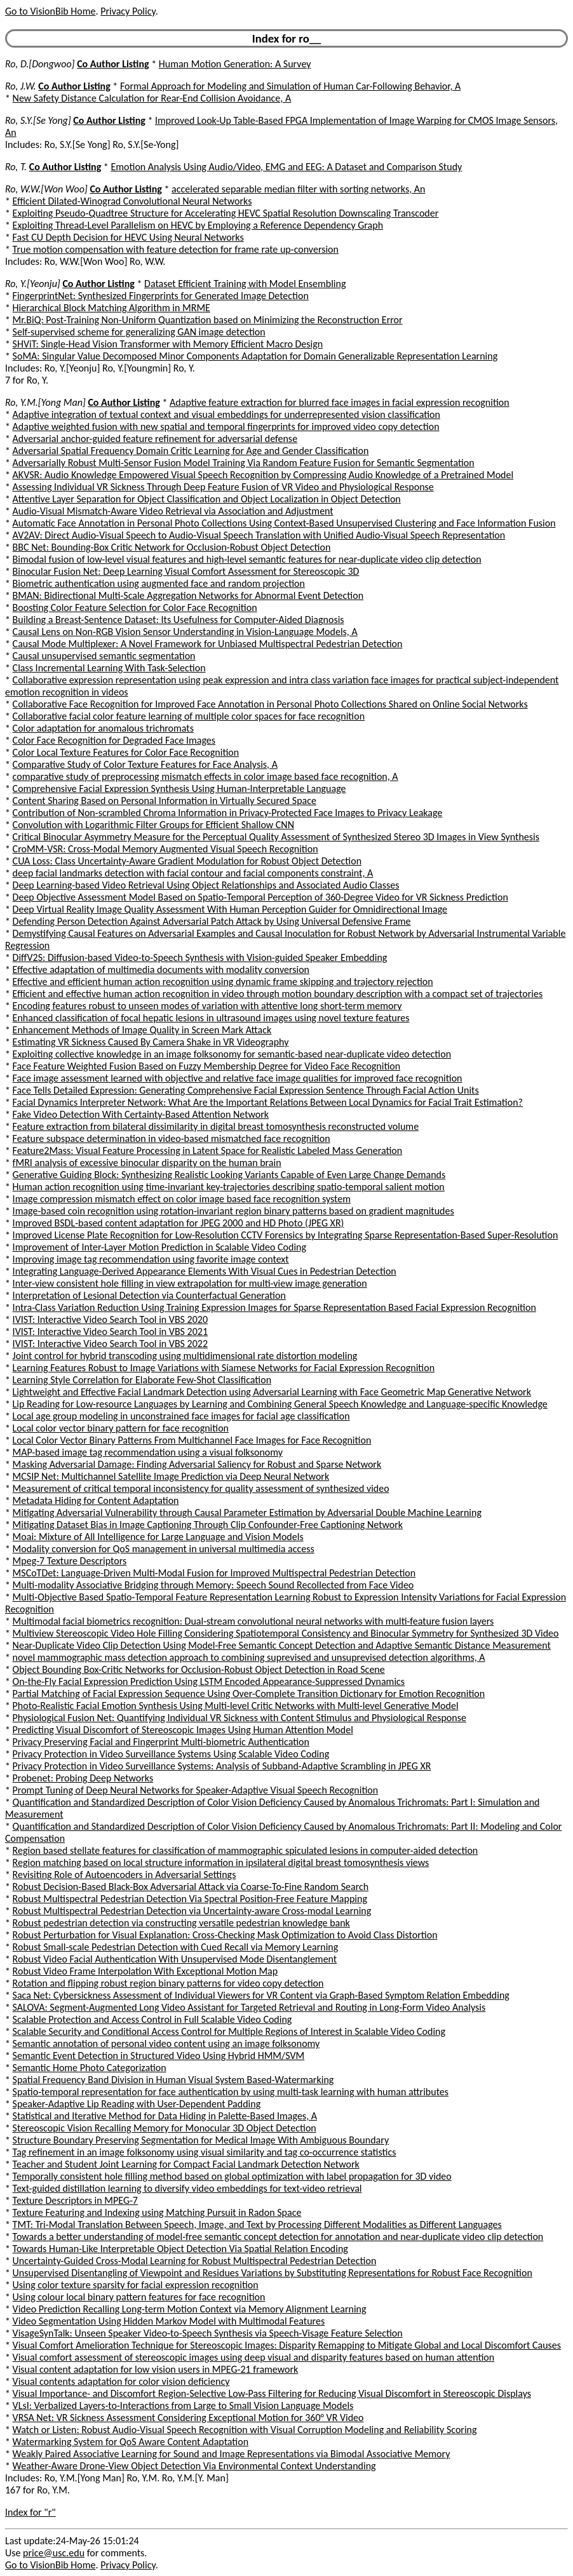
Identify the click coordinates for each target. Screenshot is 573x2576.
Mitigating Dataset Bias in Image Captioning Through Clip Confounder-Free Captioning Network (208, 1525)
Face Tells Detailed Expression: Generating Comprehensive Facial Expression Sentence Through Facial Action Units (246, 1090)
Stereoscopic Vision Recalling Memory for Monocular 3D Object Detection (164, 2128)
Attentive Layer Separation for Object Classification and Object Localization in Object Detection (207, 499)
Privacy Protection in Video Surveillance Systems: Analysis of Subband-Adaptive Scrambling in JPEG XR (222, 1766)
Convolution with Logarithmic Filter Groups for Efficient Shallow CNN (153, 825)
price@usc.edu (53, 2553)
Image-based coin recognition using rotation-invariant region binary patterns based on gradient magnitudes (233, 1211)
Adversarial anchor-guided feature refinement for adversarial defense (155, 439)
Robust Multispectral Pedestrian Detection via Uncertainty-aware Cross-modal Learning (192, 1911)
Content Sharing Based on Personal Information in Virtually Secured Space (164, 801)
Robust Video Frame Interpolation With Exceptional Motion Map (145, 1971)
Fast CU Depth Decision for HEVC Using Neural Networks (128, 237)
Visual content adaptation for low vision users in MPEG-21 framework (156, 2369)
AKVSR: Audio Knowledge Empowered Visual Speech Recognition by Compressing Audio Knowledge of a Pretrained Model (263, 475)
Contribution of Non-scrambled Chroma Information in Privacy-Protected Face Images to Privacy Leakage (228, 813)
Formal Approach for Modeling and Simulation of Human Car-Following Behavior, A (290, 86)
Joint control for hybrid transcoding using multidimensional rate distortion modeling (185, 1356)
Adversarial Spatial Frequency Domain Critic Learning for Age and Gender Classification (191, 451)
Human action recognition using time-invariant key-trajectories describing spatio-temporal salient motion (229, 1187)
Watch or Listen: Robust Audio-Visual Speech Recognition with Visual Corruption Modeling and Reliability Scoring (245, 2430)
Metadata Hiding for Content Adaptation (96, 1500)
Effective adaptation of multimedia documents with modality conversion (161, 969)
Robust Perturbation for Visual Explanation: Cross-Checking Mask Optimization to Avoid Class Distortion (225, 1935)
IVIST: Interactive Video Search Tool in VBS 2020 (110, 1319)
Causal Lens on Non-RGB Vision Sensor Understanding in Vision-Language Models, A (185, 632)
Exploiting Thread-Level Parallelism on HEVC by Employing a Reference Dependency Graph (198, 225)
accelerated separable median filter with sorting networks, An (298, 189)
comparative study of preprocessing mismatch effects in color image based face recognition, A (205, 776)
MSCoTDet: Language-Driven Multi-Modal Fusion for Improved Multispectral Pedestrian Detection (214, 1573)
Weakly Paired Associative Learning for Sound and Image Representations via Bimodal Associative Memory (231, 2454)
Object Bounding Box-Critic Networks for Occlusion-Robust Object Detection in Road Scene (199, 1669)
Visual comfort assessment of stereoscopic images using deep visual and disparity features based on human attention (254, 2357)
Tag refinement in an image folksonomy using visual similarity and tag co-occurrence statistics (204, 2152)
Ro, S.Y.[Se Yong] (38, 120)
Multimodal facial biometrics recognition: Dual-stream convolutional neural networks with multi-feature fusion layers (253, 1621)
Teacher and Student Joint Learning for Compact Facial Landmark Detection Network (186, 2164)
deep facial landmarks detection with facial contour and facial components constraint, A (193, 873)
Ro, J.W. (20, 86)
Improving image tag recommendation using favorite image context (151, 1259)
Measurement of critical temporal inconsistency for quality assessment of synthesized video (201, 1488)
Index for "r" (30, 2512)
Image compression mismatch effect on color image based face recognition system (182, 1199)
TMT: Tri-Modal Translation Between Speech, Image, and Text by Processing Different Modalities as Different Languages (257, 2224)
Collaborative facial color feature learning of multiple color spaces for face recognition (189, 716)
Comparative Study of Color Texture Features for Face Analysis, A (145, 764)
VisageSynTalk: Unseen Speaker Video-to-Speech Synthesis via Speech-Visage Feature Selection (208, 2333)
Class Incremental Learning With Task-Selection (109, 668)
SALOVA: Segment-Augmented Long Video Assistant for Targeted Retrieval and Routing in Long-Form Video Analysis (249, 2007)
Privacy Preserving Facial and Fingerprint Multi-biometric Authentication (161, 1742)
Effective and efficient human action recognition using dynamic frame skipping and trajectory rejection (223, 982)
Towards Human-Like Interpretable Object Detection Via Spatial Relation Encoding (180, 2249)
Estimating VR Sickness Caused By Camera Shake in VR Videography (151, 1042)
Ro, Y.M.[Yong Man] (45, 402)
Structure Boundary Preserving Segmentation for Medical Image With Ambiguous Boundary (201, 2140)
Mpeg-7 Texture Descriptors (70, 1561)
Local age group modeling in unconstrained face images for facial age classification (181, 1416)
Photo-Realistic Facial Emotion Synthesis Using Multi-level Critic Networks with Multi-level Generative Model (236, 1706)
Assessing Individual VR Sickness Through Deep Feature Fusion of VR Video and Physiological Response (223, 487)
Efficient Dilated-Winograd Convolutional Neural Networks (132, 201)
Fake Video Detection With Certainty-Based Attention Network (141, 1114)
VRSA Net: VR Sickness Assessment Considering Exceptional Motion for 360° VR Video (188, 2418)
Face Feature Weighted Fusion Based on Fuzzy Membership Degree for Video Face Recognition (207, 1066)
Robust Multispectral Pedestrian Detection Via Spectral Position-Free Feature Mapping (190, 1899)
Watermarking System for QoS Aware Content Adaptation (131, 2442)
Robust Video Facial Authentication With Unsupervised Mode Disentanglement (175, 1959)
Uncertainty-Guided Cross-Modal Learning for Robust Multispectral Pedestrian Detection (195, 2261)
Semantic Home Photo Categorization (89, 2068)
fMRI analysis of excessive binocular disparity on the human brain (147, 1163)
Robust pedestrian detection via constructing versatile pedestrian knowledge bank (181, 1923)
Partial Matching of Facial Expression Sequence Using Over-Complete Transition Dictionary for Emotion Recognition (249, 1693)
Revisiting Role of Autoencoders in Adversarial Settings (124, 1874)
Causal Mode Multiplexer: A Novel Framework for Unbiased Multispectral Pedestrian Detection (208, 644)
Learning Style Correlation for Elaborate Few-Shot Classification (142, 1380)
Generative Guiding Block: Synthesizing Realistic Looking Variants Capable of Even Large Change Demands (229, 1175)
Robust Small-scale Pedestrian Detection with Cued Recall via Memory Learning (176, 1947)
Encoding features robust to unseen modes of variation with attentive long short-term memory (207, 1006)
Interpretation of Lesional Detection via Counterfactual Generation (149, 1295)
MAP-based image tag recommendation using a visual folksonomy (148, 1452)
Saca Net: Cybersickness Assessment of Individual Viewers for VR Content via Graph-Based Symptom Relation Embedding (261, 1995)
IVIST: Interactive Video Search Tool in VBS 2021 (110, 1331)
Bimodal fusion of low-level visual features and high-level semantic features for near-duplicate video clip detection (247, 559)
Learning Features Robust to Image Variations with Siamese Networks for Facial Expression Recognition (224, 1368)
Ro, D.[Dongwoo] (40, 64)
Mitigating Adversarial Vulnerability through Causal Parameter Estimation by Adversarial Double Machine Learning (247, 1512)
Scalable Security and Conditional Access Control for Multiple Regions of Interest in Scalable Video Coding (229, 2031)
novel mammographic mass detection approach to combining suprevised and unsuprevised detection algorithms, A (249, 1657)
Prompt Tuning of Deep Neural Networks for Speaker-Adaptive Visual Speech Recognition (196, 1790)
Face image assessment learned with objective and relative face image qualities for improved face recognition (237, 1078)
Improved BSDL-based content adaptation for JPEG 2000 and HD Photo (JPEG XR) (178, 1223)
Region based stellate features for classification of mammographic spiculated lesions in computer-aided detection (245, 1850)
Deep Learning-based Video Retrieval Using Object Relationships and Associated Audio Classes (206, 885)
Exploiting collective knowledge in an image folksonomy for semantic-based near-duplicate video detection (232, 1054)
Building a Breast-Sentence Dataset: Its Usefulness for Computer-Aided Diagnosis (178, 620)
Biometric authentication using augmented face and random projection (159, 583)
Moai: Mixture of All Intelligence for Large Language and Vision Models (158, 1537)
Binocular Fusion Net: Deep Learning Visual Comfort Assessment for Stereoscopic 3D (186, 571)
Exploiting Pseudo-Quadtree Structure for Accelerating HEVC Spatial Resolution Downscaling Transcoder (226, 213)
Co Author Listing (113, 64)
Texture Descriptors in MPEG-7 (75, 2200)
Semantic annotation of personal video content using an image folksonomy (166, 2043)
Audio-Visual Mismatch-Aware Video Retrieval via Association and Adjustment (173, 511)
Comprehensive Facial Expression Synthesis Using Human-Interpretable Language (179, 788)
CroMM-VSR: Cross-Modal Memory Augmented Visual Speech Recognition (165, 849)
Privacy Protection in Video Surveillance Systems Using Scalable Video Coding (171, 1754)
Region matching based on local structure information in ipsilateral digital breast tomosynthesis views (221, 1862)
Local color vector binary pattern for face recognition (121, 1428)
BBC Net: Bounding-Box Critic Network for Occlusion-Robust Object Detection (172, 547)
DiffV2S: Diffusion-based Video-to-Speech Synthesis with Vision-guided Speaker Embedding (200, 957)
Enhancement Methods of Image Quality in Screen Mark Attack (142, 1030)
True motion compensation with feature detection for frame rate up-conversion (176, 249)
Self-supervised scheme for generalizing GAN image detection (139, 332)
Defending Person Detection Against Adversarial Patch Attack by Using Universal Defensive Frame (212, 921)
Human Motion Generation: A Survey (235, 64)
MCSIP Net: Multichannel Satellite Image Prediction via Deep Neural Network (171, 1476)
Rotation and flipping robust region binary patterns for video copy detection (168, 1983)
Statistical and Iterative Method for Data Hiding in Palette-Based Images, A (165, 2116)
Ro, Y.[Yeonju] (32, 284)
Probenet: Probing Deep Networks (83, 1778)
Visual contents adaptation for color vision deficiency (121, 2381)
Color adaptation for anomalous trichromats (103, 728)
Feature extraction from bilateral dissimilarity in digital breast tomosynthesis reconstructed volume (216, 1126)
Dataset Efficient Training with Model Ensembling (245, 284)
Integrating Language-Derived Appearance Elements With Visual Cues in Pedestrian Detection (204, 1271)
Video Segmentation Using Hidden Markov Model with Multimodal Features (169, 2321)
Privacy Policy (127, 11)
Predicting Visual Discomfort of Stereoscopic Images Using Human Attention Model (183, 1730)
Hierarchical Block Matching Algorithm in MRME (111, 308)
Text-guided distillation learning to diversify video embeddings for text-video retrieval (187, 2188)
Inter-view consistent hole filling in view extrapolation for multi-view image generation (190, 1283)
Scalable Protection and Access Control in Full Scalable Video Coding (152, 2019)
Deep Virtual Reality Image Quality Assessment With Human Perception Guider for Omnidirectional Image (230, 909)
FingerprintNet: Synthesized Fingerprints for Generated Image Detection (161, 296)
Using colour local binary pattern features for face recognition (139, 2297)
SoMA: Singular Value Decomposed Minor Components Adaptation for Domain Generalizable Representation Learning (255, 356)
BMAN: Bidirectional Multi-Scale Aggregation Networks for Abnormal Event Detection (188, 595)
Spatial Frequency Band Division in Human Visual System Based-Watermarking (173, 2080)
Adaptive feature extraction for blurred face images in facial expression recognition (339, 402)
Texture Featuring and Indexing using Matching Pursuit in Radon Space (157, 2212)
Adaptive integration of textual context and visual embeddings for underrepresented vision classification (226, 414)
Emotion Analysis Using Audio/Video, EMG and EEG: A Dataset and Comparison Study (286, 167)
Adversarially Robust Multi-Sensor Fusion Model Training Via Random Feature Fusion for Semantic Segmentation (244, 463)
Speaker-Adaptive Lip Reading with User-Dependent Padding (137, 2104)
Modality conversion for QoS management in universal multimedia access (163, 1549)
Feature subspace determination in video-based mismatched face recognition (171, 1138)
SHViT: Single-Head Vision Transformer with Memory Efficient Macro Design (168, 344)
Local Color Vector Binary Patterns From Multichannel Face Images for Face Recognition (192, 1440)
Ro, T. (16, 167)
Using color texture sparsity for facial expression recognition (136, 2285)
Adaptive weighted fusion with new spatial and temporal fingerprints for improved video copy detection (226, 426)
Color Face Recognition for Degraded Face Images (114, 740)
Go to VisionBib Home (50, 11)
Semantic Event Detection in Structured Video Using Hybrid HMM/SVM (159, 2055)
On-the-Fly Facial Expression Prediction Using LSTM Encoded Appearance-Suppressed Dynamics (209, 1681)
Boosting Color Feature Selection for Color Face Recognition (135, 607)
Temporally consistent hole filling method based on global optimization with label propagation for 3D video (232, 2176)
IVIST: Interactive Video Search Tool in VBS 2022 (110, 1344)
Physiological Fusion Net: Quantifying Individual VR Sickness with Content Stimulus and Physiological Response (239, 1718)
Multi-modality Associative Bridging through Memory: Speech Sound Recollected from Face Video (213, 1585)
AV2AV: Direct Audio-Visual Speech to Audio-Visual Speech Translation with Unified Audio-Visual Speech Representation (259, 535)
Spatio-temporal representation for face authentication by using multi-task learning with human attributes (230, 2092)
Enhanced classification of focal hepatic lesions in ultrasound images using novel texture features (211, 1018)
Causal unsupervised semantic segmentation (104, 656)
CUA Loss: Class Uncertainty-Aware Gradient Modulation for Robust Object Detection (187, 861)
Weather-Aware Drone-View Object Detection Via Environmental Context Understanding (194, 2466)
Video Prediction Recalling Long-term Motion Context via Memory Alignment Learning (190, 2309)
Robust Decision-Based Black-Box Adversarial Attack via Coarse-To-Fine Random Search (191, 1887)
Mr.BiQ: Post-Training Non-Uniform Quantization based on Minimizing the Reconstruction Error (208, 320)
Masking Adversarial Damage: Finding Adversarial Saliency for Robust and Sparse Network (197, 1464)
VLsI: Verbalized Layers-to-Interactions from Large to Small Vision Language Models (183, 2405)
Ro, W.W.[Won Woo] (46, 189)
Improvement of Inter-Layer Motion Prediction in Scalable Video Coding (159, 1247)
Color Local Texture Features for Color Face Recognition (126, 752)
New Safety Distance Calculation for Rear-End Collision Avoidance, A (152, 98)
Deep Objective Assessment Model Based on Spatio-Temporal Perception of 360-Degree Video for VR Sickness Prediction (260, 897)
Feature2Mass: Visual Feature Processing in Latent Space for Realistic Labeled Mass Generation (208, 1150)
